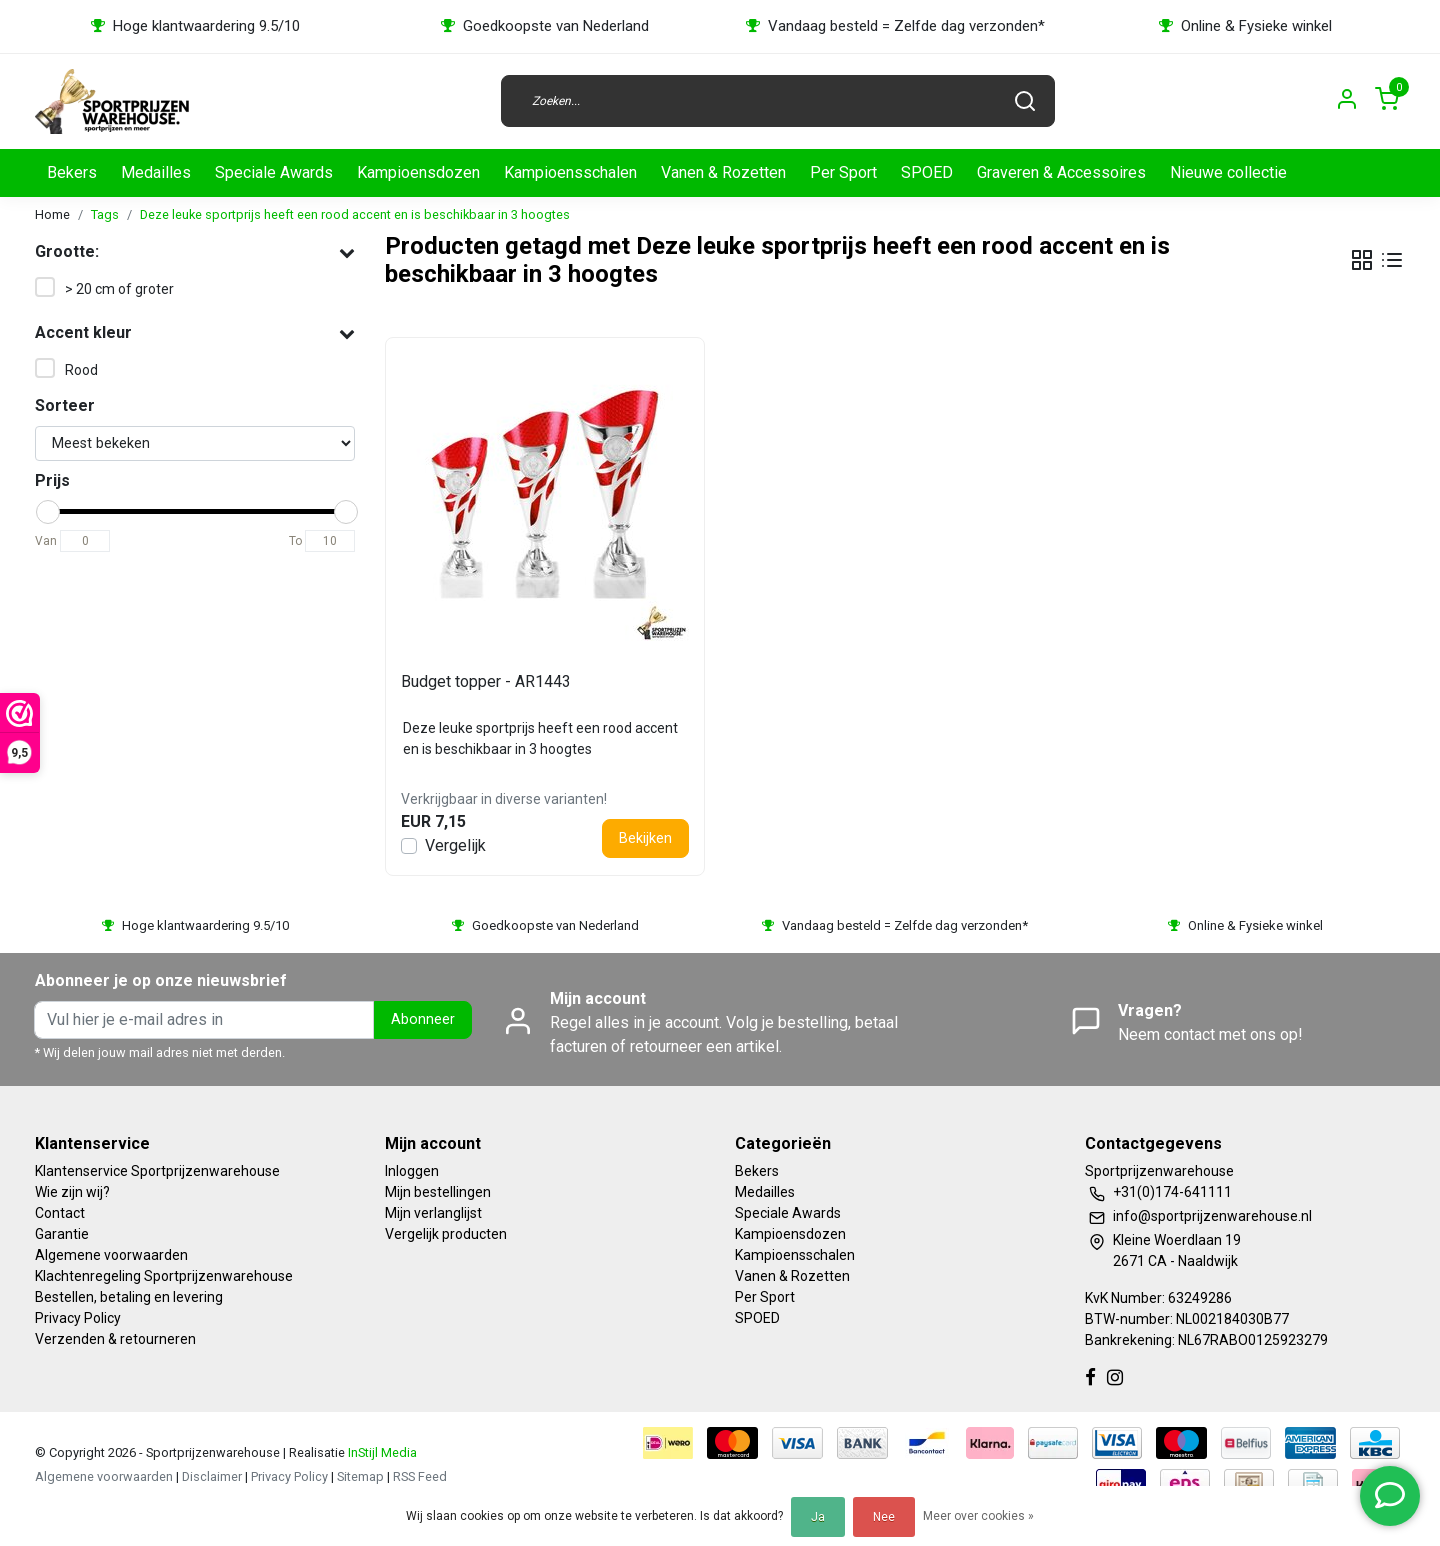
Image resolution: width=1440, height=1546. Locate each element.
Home (52, 214)
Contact (60, 1213)
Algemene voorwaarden (111, 1255)
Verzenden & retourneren (115, 1339)
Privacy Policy (78, 1318)
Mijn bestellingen (438, 1192)
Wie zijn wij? (72, 1192)
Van (46, 541)
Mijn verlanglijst (433, 1213)
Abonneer (423, 1019)
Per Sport (843, 172)
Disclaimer (212, 1476)
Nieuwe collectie (1228, 172)
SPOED (927, 172)
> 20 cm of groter (119, 289)
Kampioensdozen (418, 172)
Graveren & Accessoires (1061, 172)
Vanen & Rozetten (723, 172)
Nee (884, 1517)
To (295, 541)
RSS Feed (420, 1476)
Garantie (62, 1234)
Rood (81, 370)
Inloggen (412, 1171)
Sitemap (360, 1476)
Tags (105, 214)
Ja (818, 1517)
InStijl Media (381, 1452)
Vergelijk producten (446, 1234)
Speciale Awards (274, 172)
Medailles (156, 172)
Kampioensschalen (570, 172)
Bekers (72, 172)
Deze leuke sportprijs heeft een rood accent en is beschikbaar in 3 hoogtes (355, 214)
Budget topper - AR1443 (486, 681)
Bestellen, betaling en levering (129, 1297)
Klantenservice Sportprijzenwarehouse (157, 1171)
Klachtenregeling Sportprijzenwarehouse (164, 1276)
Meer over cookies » (978, 1516)
